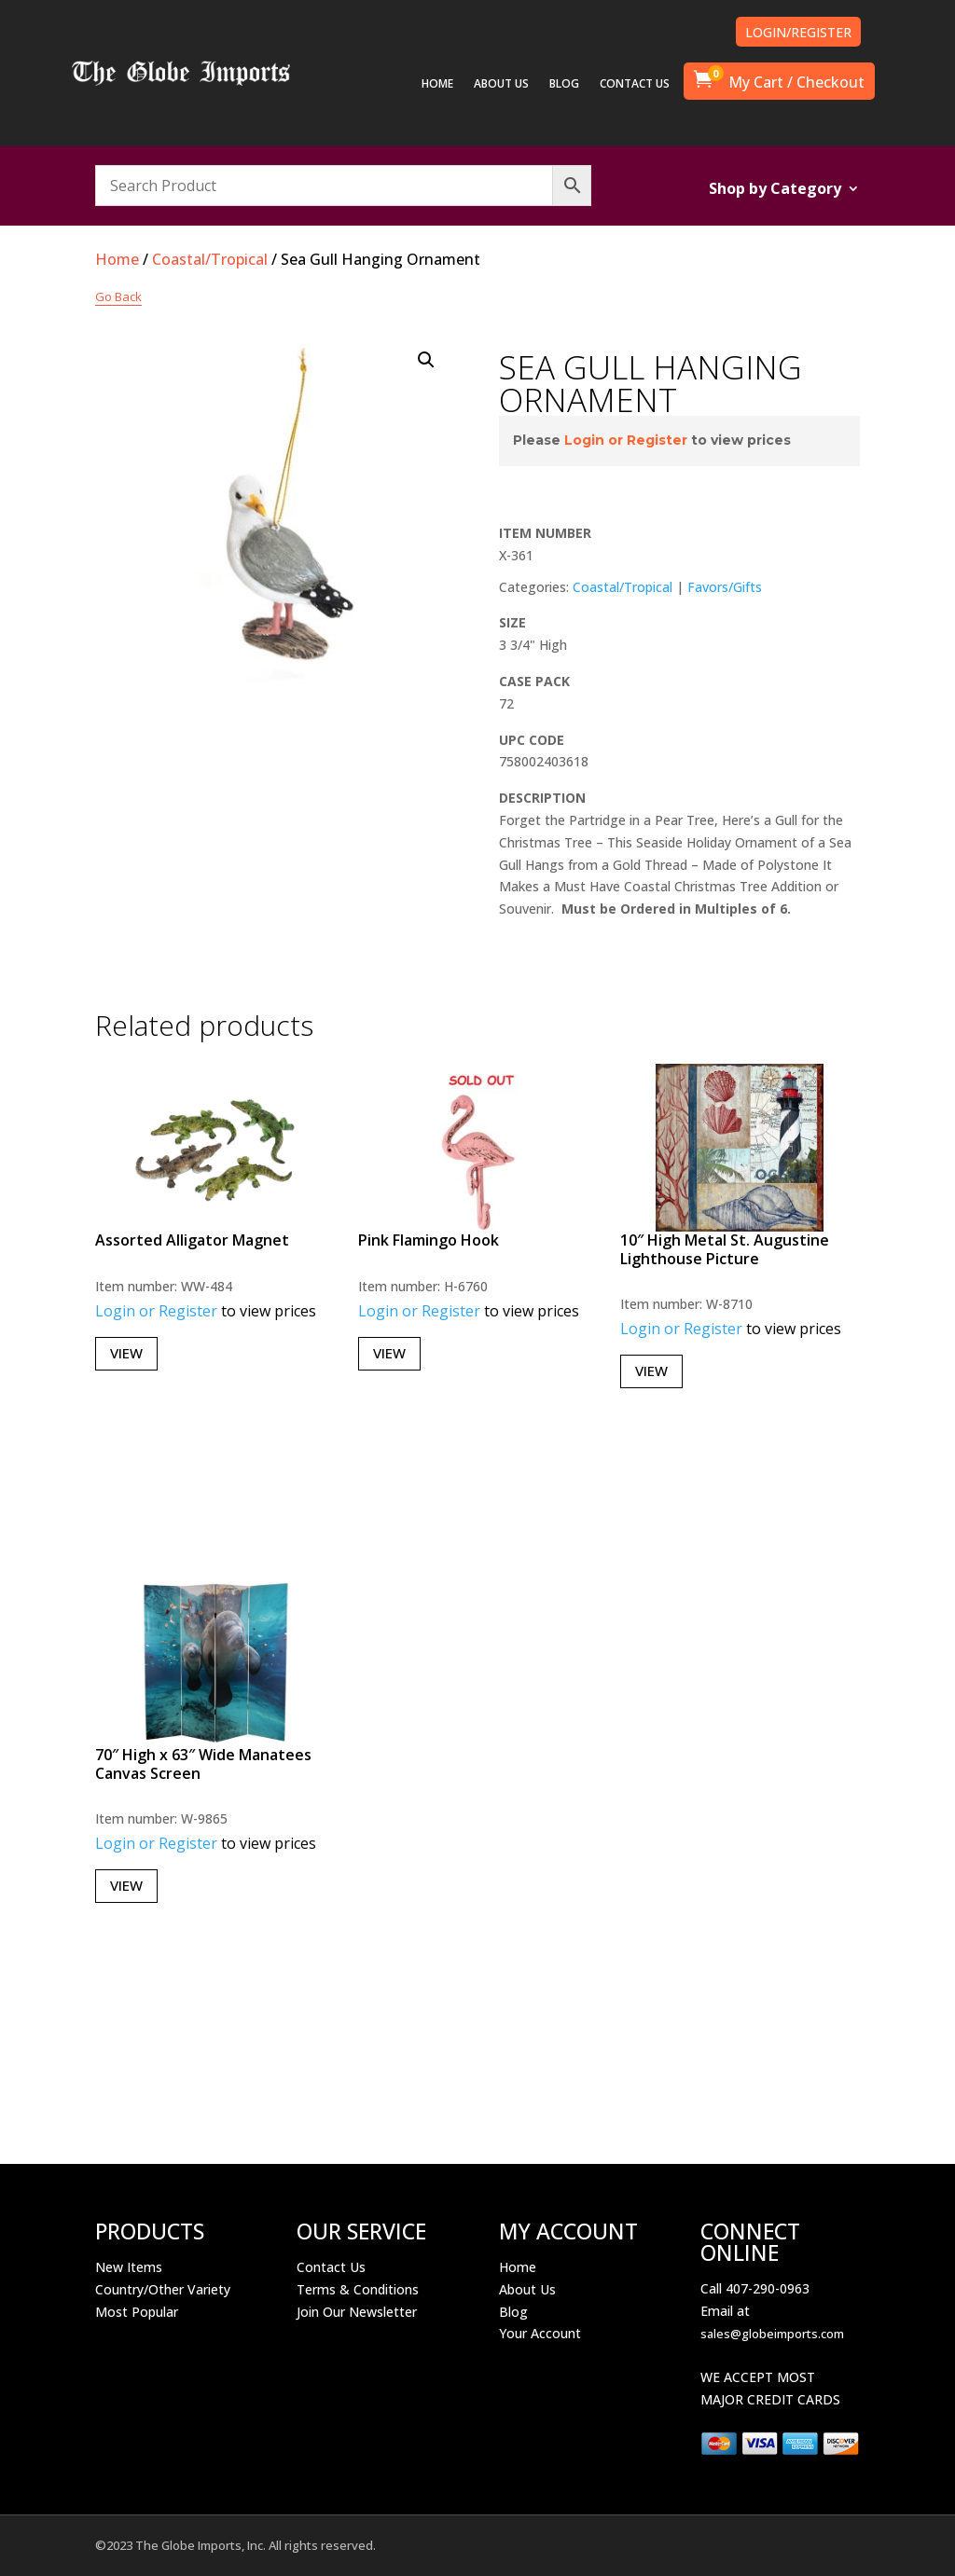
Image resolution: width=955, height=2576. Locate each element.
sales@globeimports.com (772, 2333)
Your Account (540, 2333)
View (126, 1352)
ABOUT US (501, 84)
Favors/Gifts (724, 587)
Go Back (118, 296)
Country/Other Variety (162, 2289)
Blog (513, 2312)
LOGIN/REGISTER (798, 32)
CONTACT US (635, 84)
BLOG (564, 84)
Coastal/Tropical (210, 259)
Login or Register (625, 440)
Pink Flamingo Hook (428, 1240)
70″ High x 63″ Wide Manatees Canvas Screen (203, 1763)
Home (117, 259)
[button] (426, 360)
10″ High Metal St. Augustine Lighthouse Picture (724, 1249)
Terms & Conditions (358, 2289)
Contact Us (331, 2267)
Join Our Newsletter (357, 2312)
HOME (437, 84)
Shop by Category (775, 190)
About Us (527, 2289)
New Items (128, 2267)
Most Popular (136, 2312)
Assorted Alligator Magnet (192, 1240)
